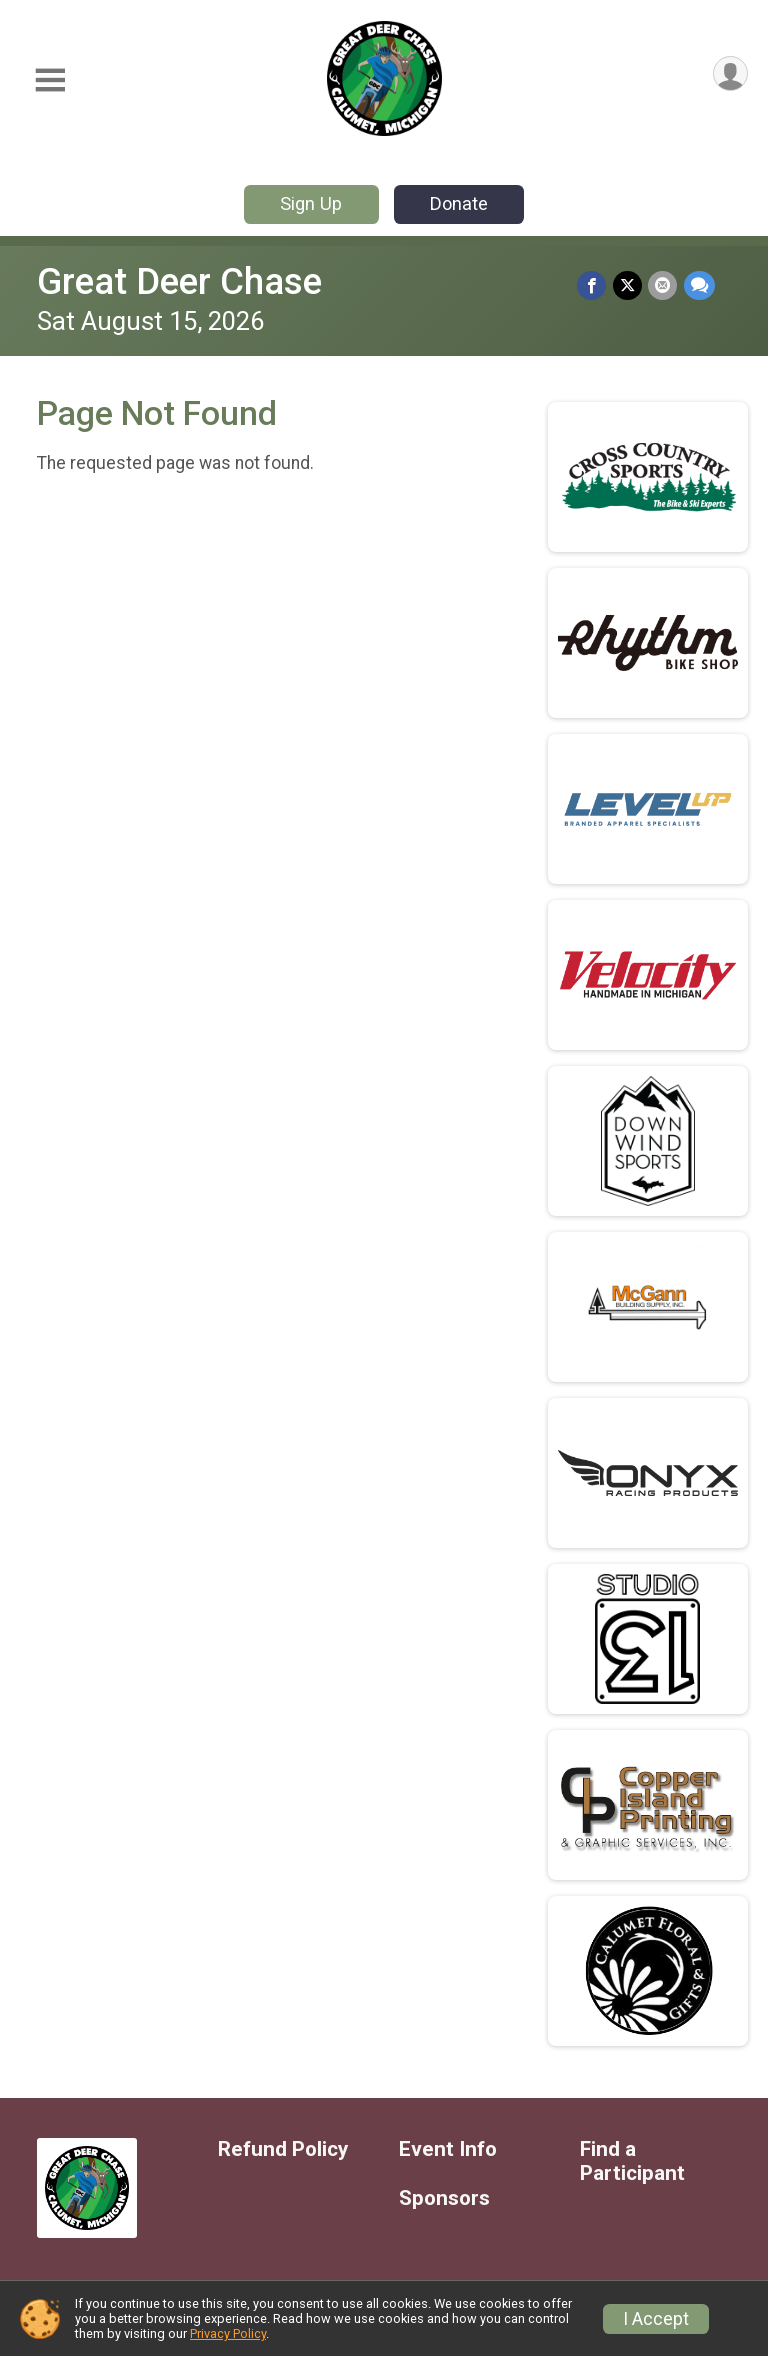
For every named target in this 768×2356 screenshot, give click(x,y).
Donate (459, 203)
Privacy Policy (228, 2333)
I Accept (656, 2319)
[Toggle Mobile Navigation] (50, 80)
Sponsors (444, 2198)
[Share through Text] (699, 285)
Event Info (448, 2149)
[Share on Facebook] (593, 285)
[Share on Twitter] (628, 285)
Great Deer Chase (179, 281)
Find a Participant (632, 2161)
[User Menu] (729, 74)
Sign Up (311, 203)
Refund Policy (283, 2149)
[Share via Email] (663, 285)
